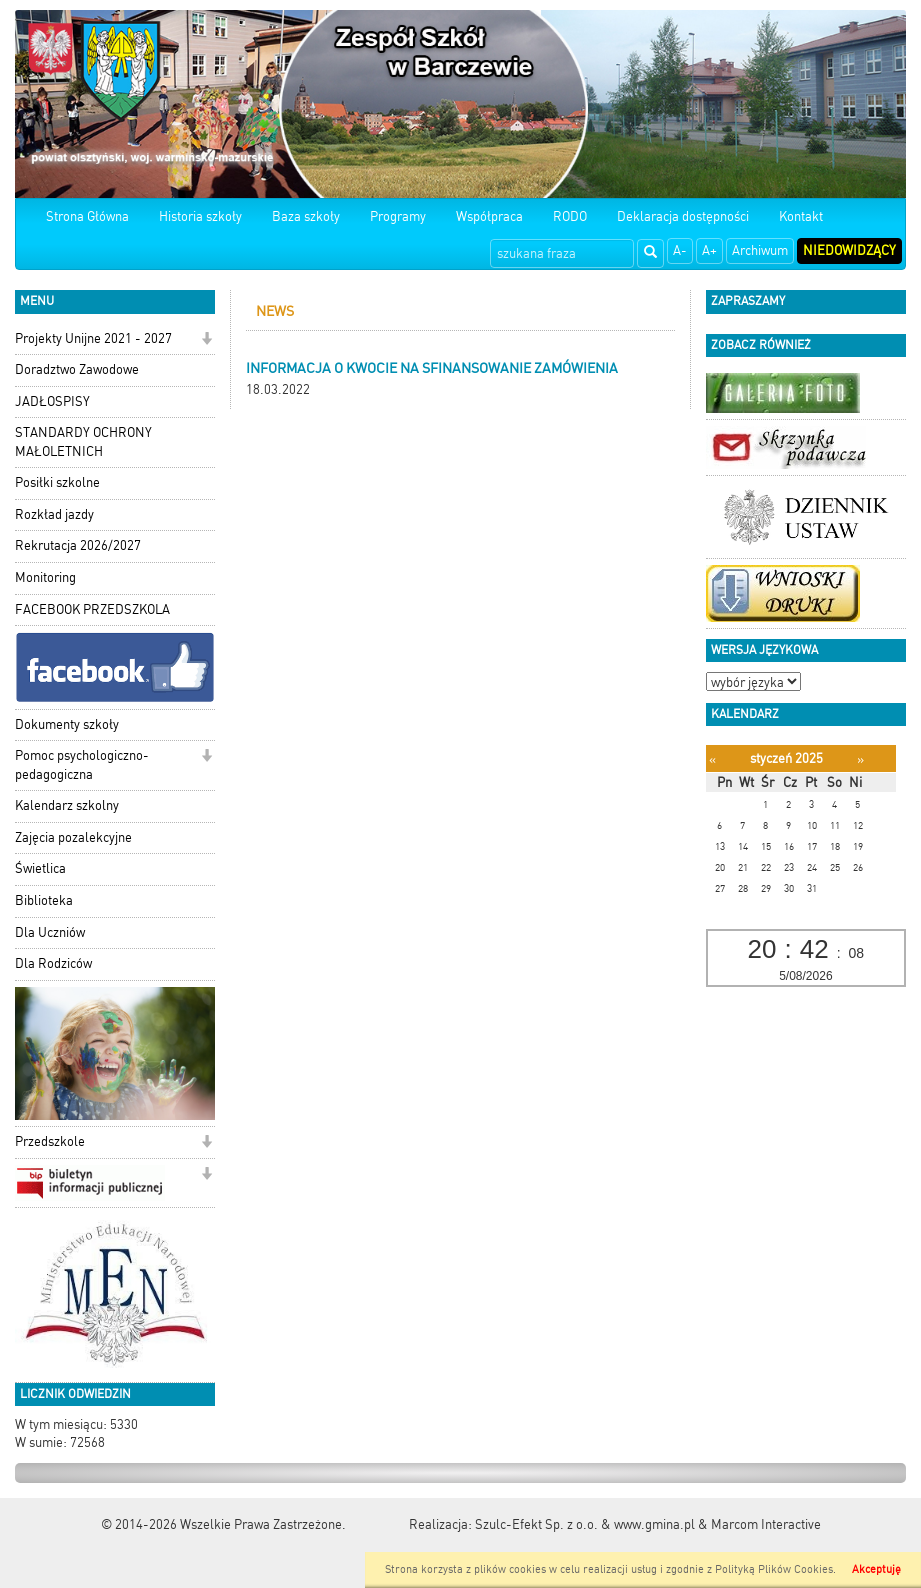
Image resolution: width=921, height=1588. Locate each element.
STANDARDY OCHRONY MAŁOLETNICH (83, 442)
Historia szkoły (200, 216)
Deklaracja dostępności (683, 216)
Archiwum (760, 250)
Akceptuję (876, 1569)
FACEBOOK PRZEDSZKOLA (92, 609)
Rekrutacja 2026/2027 (78, 545)
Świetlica (40, 868)
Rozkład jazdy (54, 514)
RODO (570, 216)
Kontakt (801, 216)
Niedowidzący (849, 250)
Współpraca (489, 216)
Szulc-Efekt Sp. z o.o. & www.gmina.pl (585, 1524)
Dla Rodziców (53, 963)
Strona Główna (87, 216)
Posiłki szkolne (57, 482)
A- (680, 250)
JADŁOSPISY (52, 401)
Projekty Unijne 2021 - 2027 (93, 338)
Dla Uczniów (50, 932)
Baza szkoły (306, 216)
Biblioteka (44, 900)
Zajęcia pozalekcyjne (73, 837)
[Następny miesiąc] (860, 759)
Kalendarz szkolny (67, 805)
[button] (206, 340)
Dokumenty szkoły (67, 724)
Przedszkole (50, 1141)
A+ (709, 250)
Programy (398, 216)
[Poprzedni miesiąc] (712, 759)
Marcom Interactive (766, 1524)
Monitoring (45, 577)
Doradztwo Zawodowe (77, 369)
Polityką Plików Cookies (774, 1569)
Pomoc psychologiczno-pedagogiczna (82, 765)
